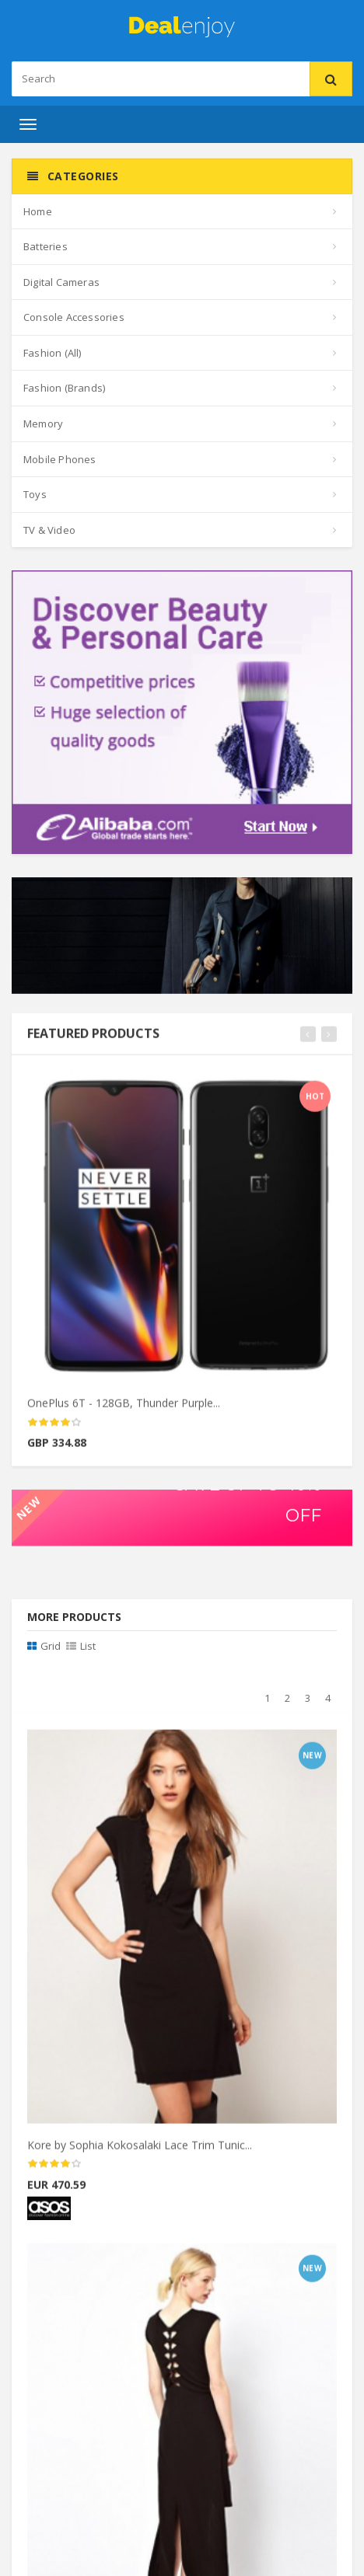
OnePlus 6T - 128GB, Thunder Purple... (123, 1410)
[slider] (54, 1430)
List (81, 1646)
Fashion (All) (52, 353)
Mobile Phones (59, 459)
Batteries (45, 246)
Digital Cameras (61, 282)
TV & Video (49, 530)
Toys (35, 494)
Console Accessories (73, 317)
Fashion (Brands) (64, 388)
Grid (44, 1646)
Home (37, 211)
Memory (43, 423)
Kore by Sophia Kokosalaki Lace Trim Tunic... (139, 2153)
